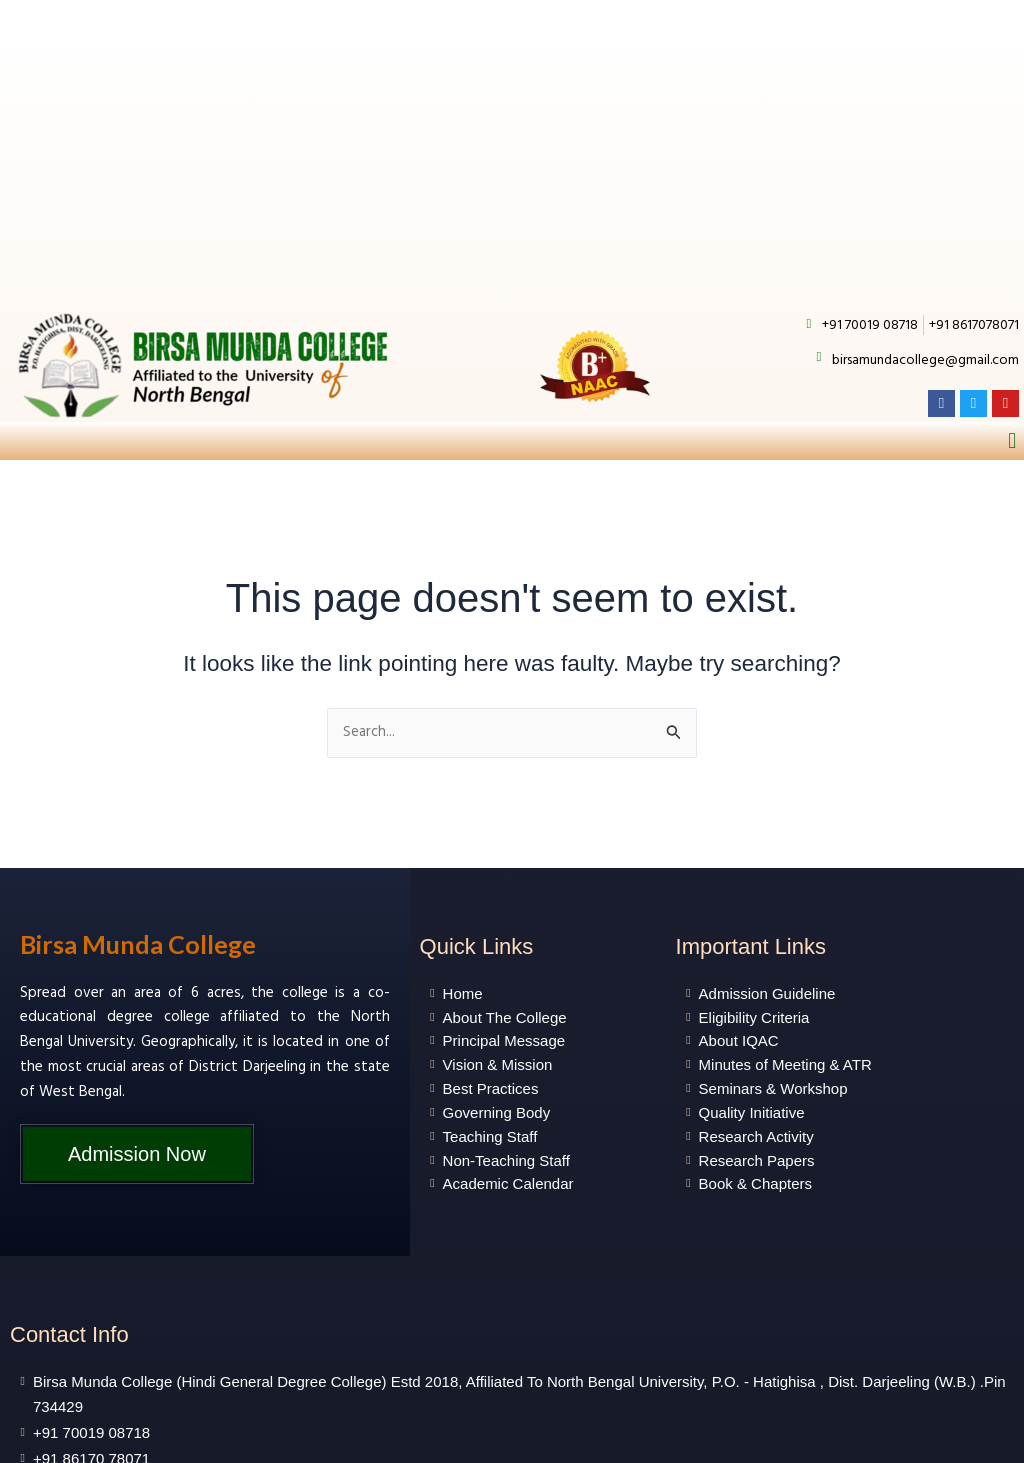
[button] (1012, 241)
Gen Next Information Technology (733, 1441)
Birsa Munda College (138, 745)
